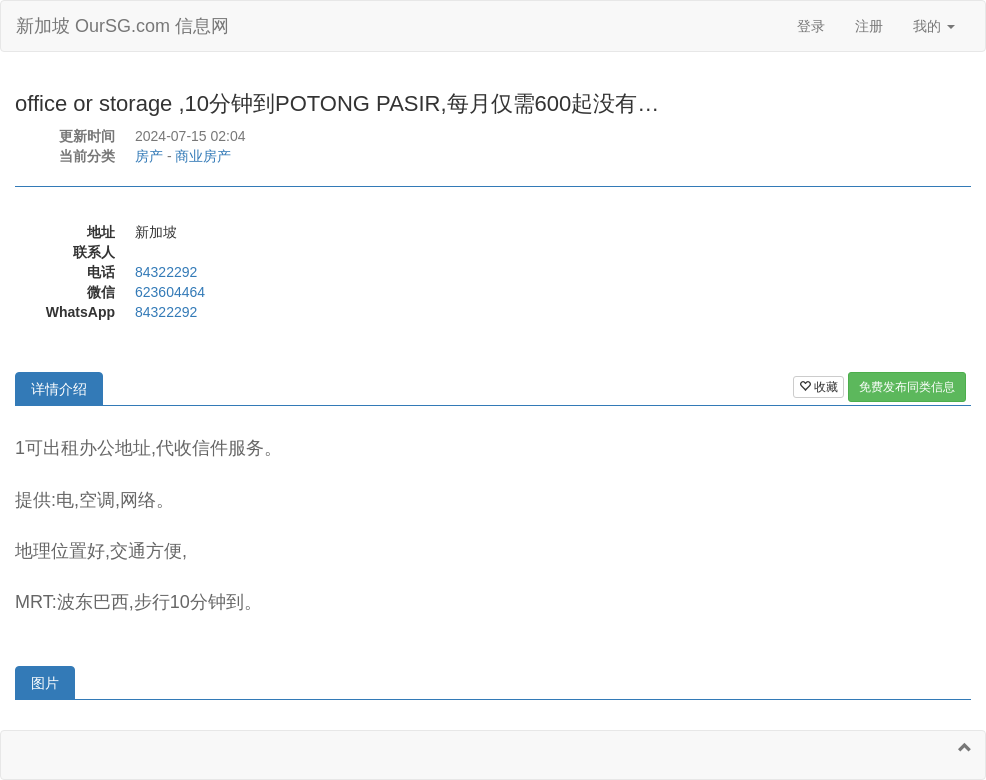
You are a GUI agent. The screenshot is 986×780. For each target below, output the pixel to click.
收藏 (818, 387)
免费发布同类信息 (907, 387)
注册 (869, 26)
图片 (45, 683)
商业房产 (203, 156)
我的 (934, 26)
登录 (811, 26)
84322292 (166, 272)
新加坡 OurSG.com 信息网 (122, 26)
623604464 (170, 292)
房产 (149, 156)
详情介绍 (59, 389)
